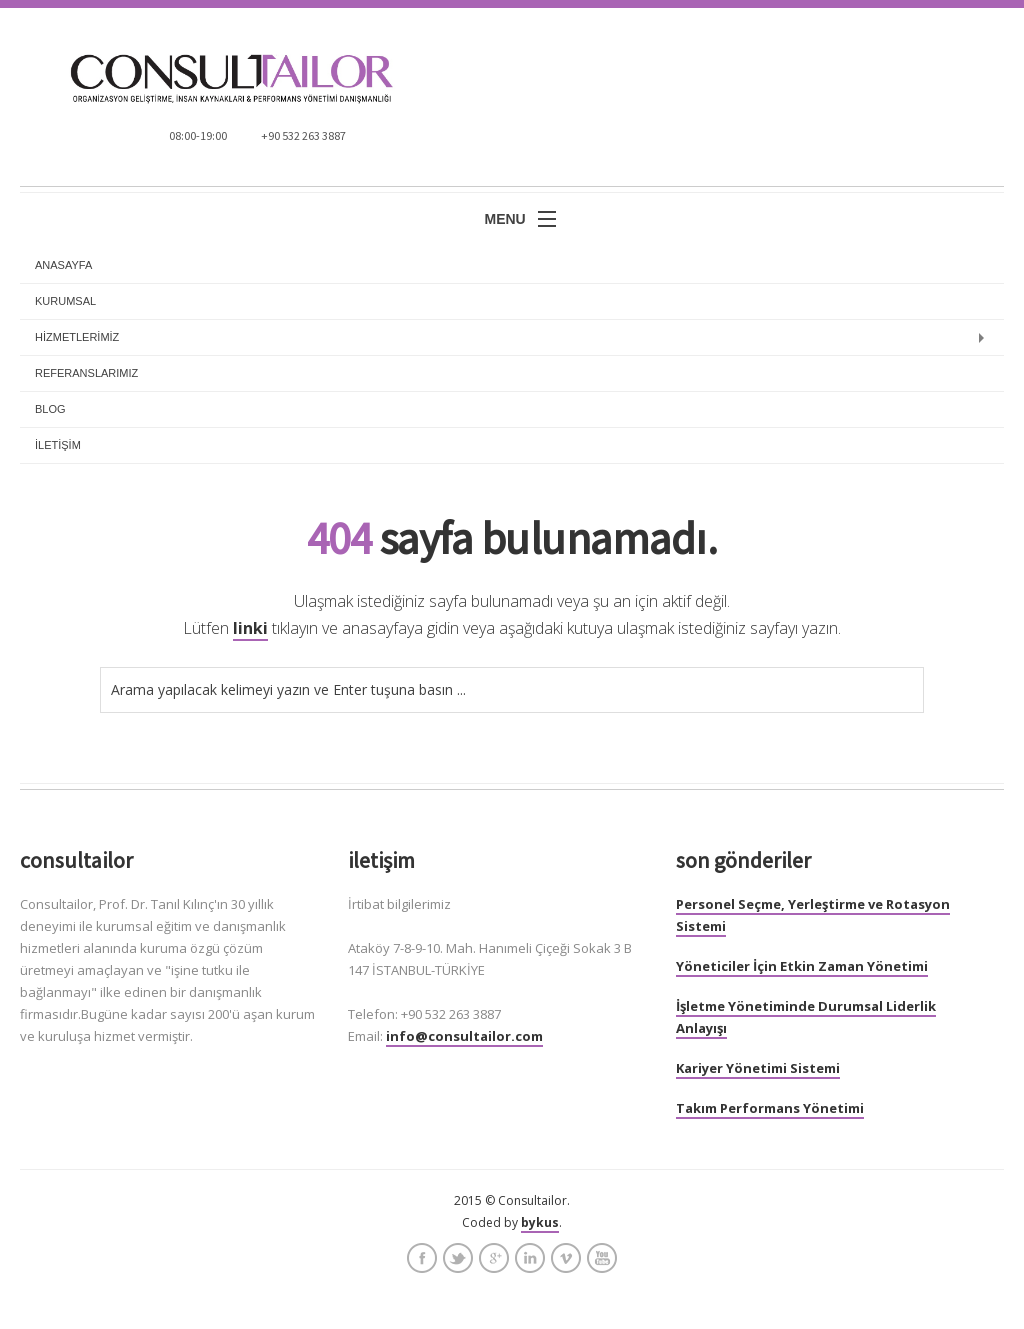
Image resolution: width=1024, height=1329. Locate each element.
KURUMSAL (65, 301)
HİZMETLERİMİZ (77, 337)
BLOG (50, 409)
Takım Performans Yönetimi (770, 1108)
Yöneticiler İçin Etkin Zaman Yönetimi (802, 966)
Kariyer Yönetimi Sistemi (758, 1068)
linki (250, 628)
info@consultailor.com (464, 1036)
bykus (540, 1222)
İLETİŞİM (58, 445)
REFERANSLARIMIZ (86, 373)
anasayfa (63, 265)
